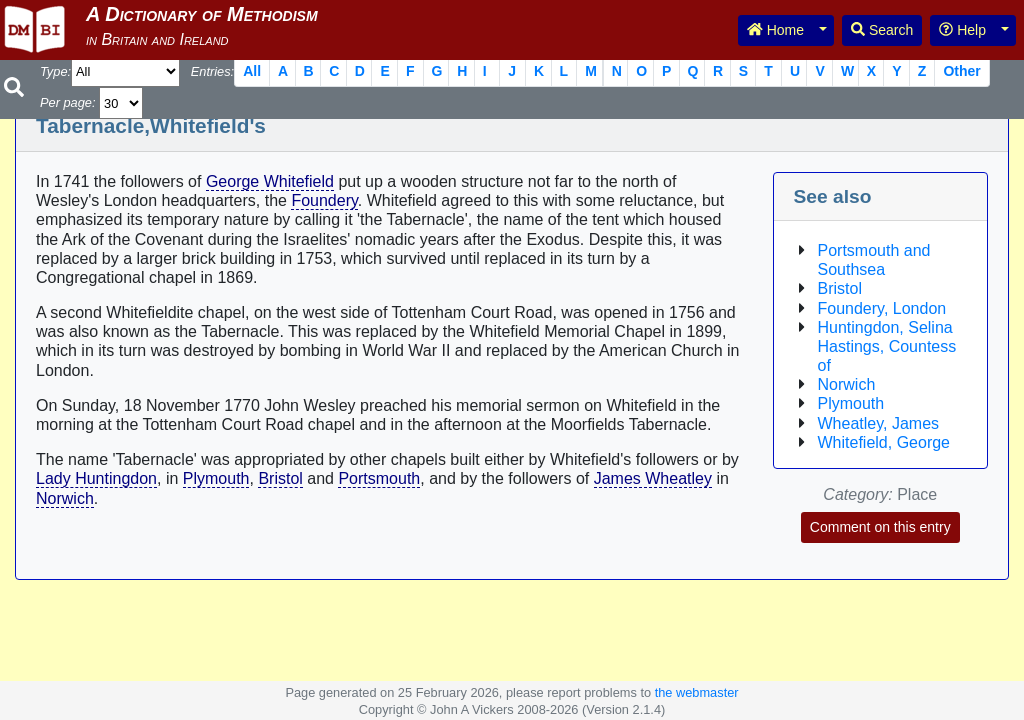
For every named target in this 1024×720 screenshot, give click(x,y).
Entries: (212, 71)
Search (882, 30)
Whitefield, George (884, 442)
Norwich (65, 498)
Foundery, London (882, 308)
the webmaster (697, 692)
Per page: (68, 102)
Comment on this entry (880, 527)
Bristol (280, 478)
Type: (55, 71)
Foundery (324, 200)
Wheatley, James (879, 423)
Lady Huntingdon (96, 478)
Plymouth (216, 478)
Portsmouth (379, 478)
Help (962, 30)
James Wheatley (653, 478)
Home (775, 30)
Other (961, 71)
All (252, 71)
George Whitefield (270, 181)
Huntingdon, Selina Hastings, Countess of (887, 346)
